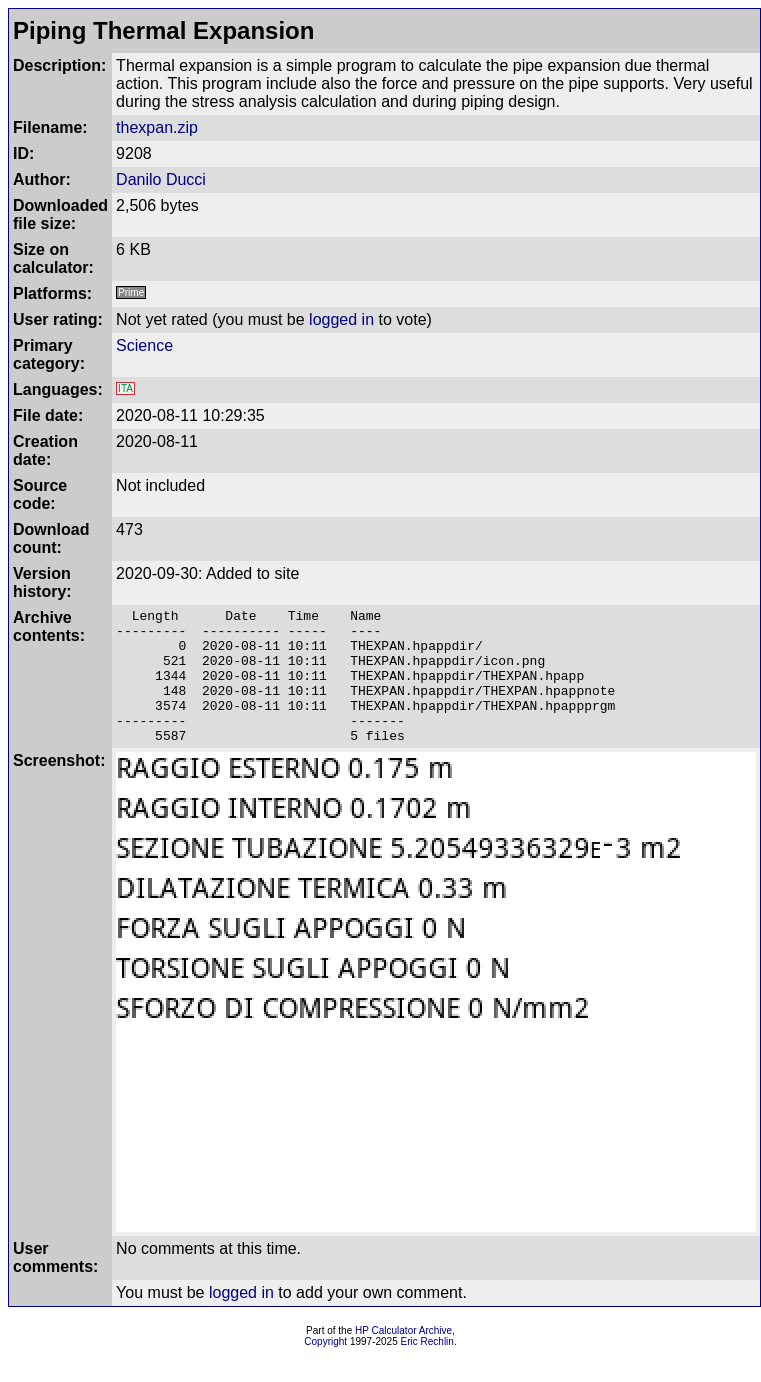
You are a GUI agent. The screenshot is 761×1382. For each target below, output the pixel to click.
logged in (341, 319)
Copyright (325, 1368)
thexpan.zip (157, 127)
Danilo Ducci (161, 179)
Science (144, 345)
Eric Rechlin (427, 1368)
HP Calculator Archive (403, 1357)
